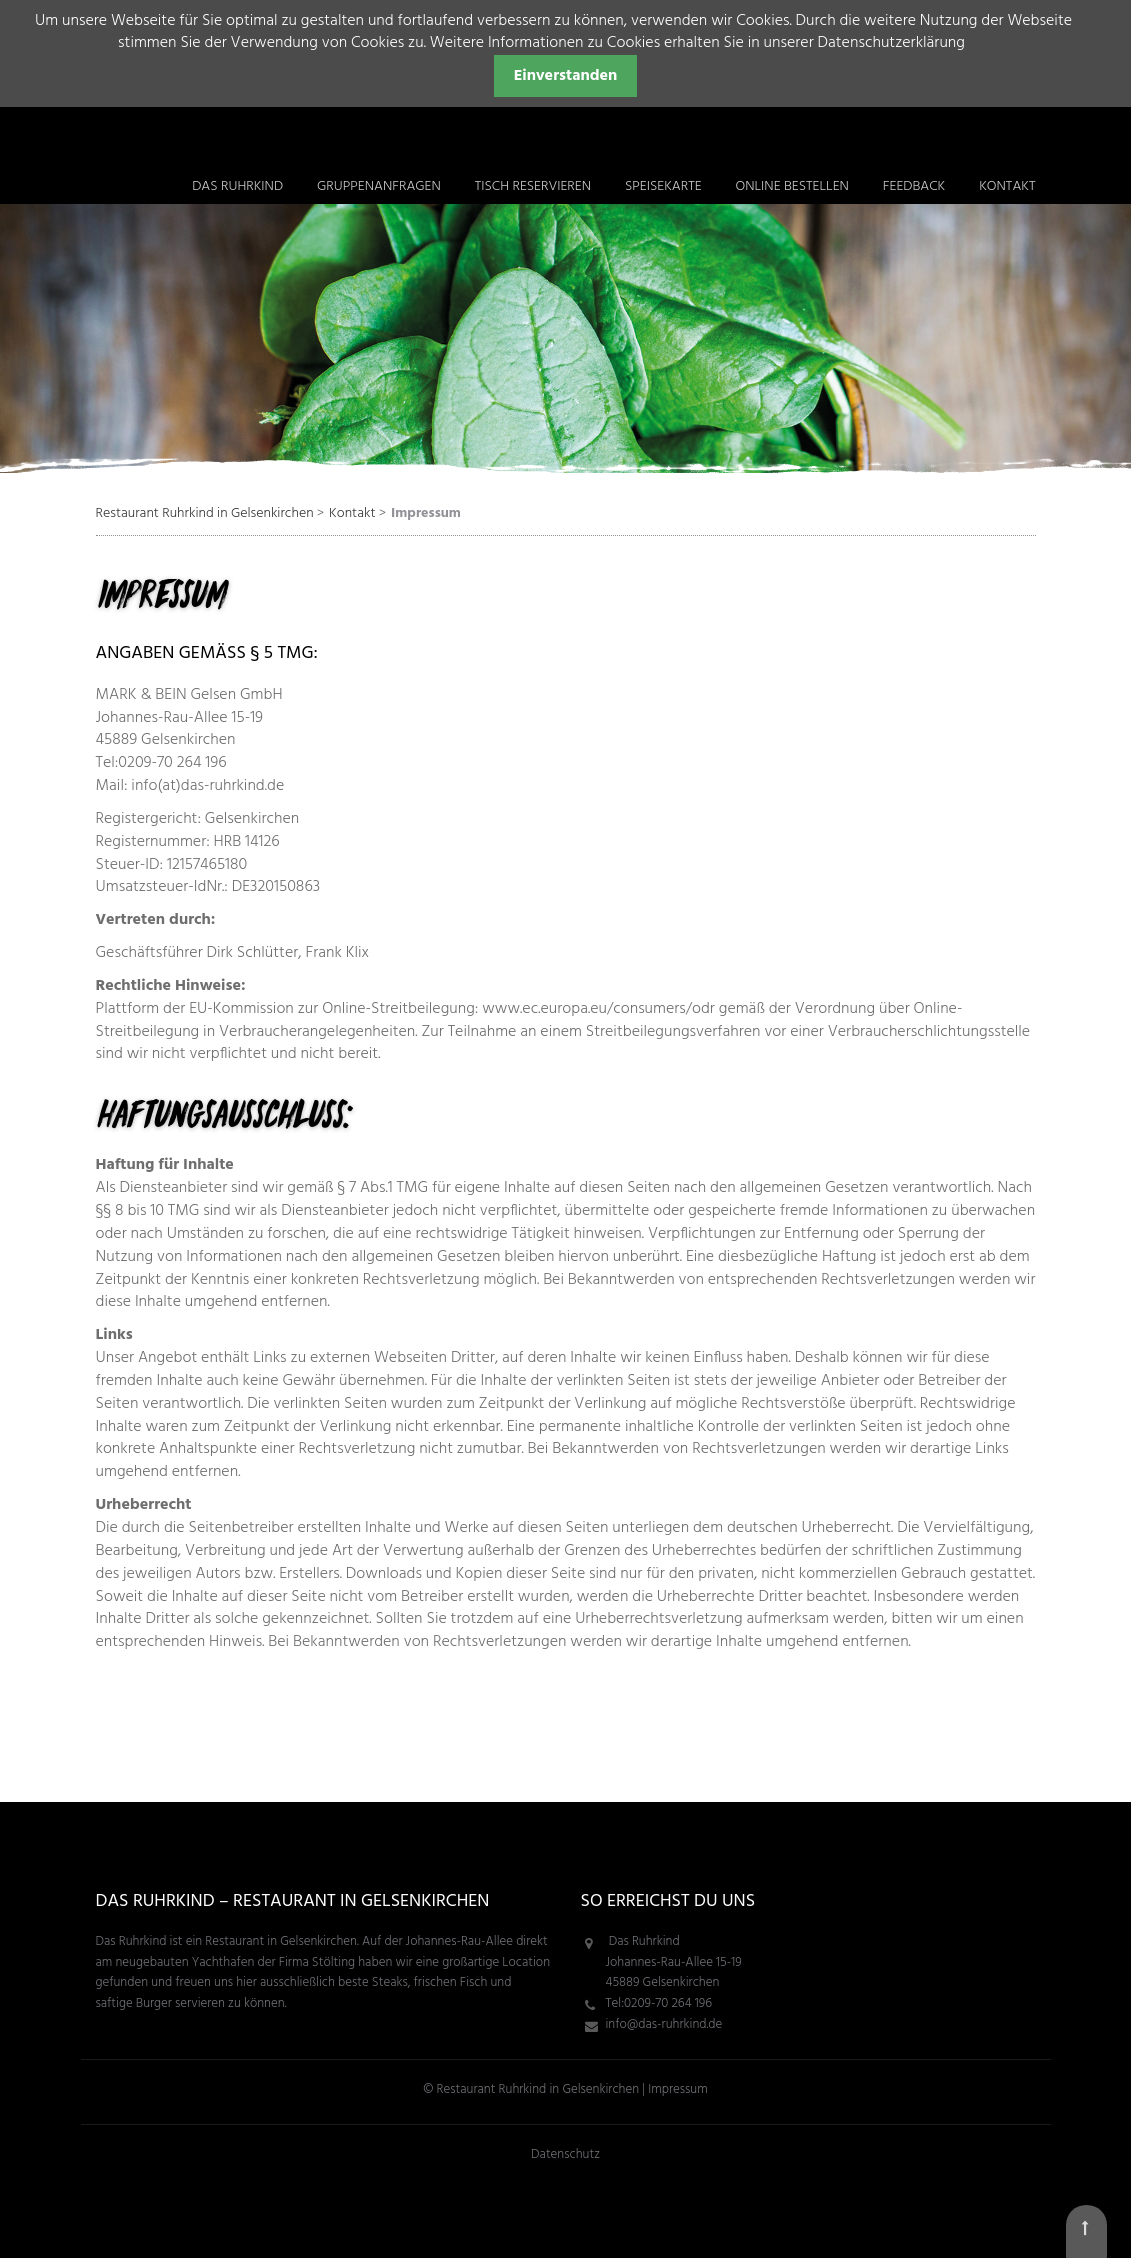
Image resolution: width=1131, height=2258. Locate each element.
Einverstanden (566, 76)
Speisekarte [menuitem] (663, 186)
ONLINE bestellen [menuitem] (791, 186)
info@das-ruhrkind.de (664, 2024)
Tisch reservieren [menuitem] (533, 186)
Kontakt (352, 513)
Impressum (677, 2089)
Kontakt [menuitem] (1007, 186)
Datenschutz (565, 2154)
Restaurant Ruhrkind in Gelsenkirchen (205, 513)
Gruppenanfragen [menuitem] (379, 186)
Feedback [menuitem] (914, 186)
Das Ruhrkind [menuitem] (237, 186)
